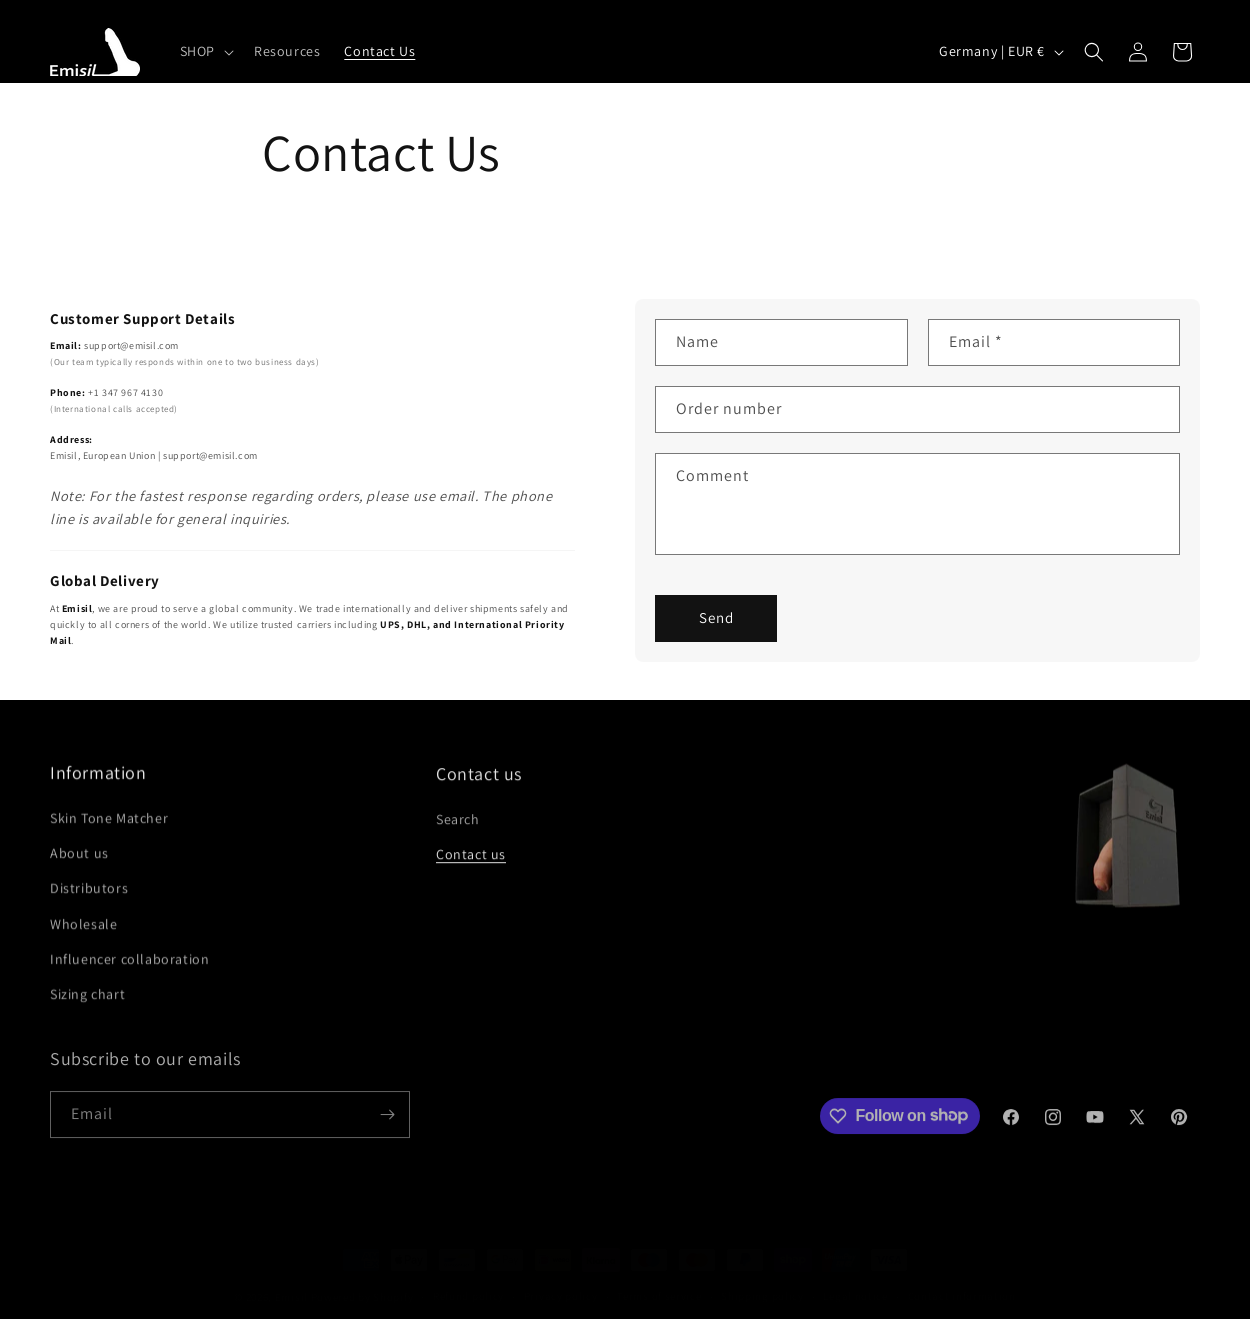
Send (716, 617)
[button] (205, 51)
